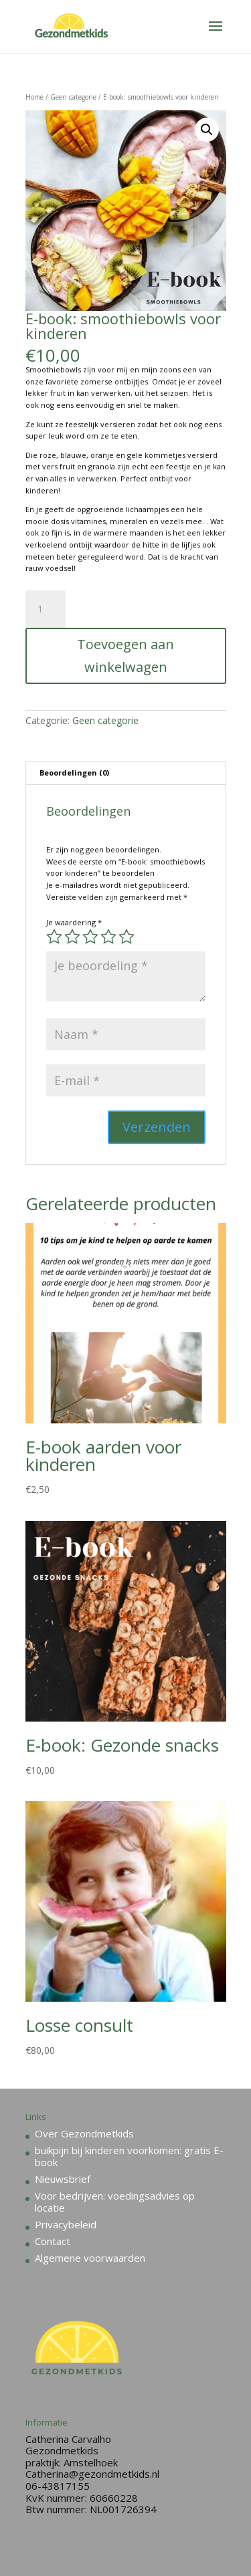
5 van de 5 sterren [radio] (126, 937)
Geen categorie (73, 97)
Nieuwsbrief (62, 2179)
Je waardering (74, 922)
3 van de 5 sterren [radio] (90, 937)
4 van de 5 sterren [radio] (108, 937)
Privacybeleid (65, 2224)
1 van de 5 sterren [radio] (54, 937)
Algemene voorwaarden (90, 2257)
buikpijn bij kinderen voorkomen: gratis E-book (129, 2156)
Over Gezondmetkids (84, 2133)
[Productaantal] (45, 609)
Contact (52, 2241)
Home (34, 97)
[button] (207, 130)
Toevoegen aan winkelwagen (125, 655)
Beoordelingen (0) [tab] (74, 773)
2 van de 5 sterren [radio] (72, 937)
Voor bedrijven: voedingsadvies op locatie (115, 2201)
